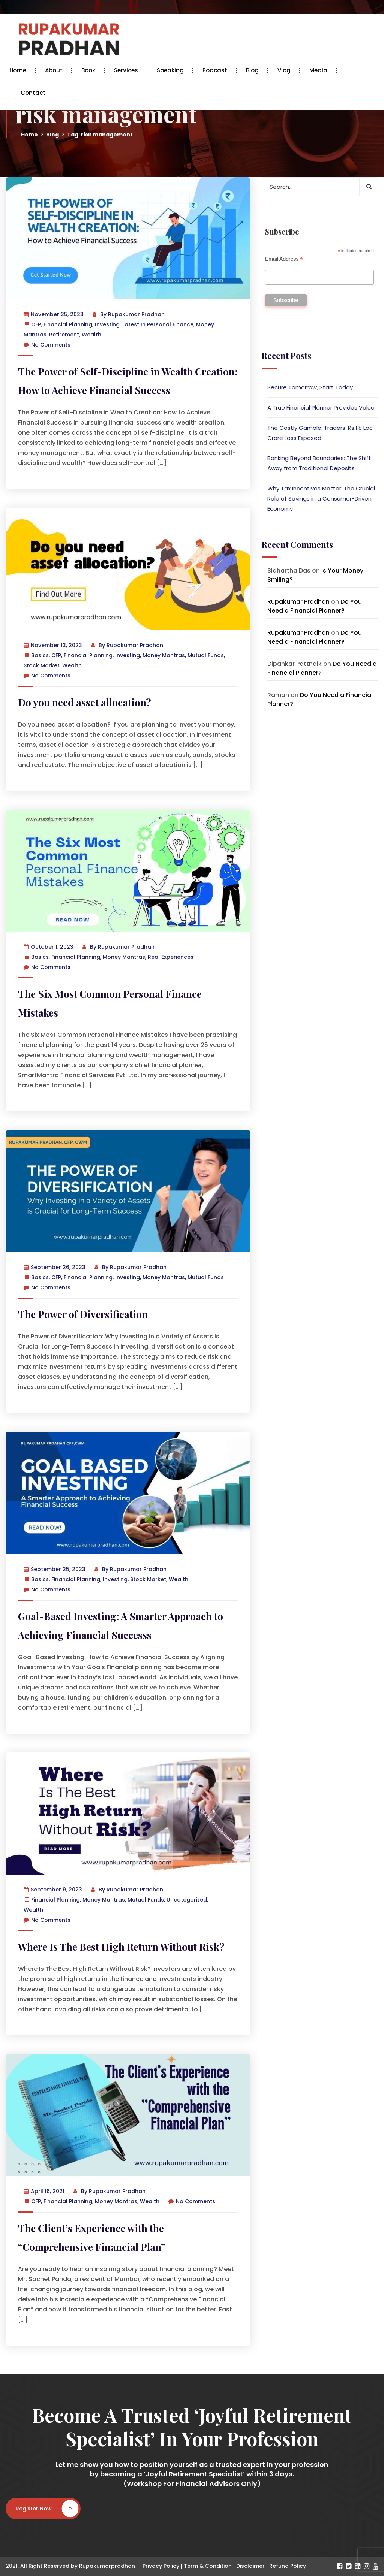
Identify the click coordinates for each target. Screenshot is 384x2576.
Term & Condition (208, 2566)
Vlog (286, 70)
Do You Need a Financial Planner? (314, 606)
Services (128, 70)
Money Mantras (163, 655)
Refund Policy (287, 2566)
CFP (36, 324)
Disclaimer (250, 2566)
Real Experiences (171, 957)
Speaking (172, 70)
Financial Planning (68, 324)
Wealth (91, 334)
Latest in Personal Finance (158, 324)
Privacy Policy (160, 2566)
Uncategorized (186, 1899)
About (55, 70)
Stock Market (42, 665)
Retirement (64, 334)
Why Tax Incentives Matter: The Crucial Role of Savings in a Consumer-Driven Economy (321, 498)
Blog (254, 70)
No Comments (47, 344)
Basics (40, 655)
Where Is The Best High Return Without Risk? (121, 1946)
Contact (33, 93)
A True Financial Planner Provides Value (321, 407)
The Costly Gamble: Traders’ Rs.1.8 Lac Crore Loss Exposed (320, 433)
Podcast (216, 70)
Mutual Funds (206, 655)
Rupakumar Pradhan (136, 314)
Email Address (284, 259)
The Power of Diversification (83, 1314)
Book (90, 70)
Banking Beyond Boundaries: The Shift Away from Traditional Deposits (319, 463)
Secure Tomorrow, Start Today (310, 387)
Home (19, 70)
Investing (107, 324)
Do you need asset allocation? (84, 702)
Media (320, 70)
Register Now (47, 2508)
